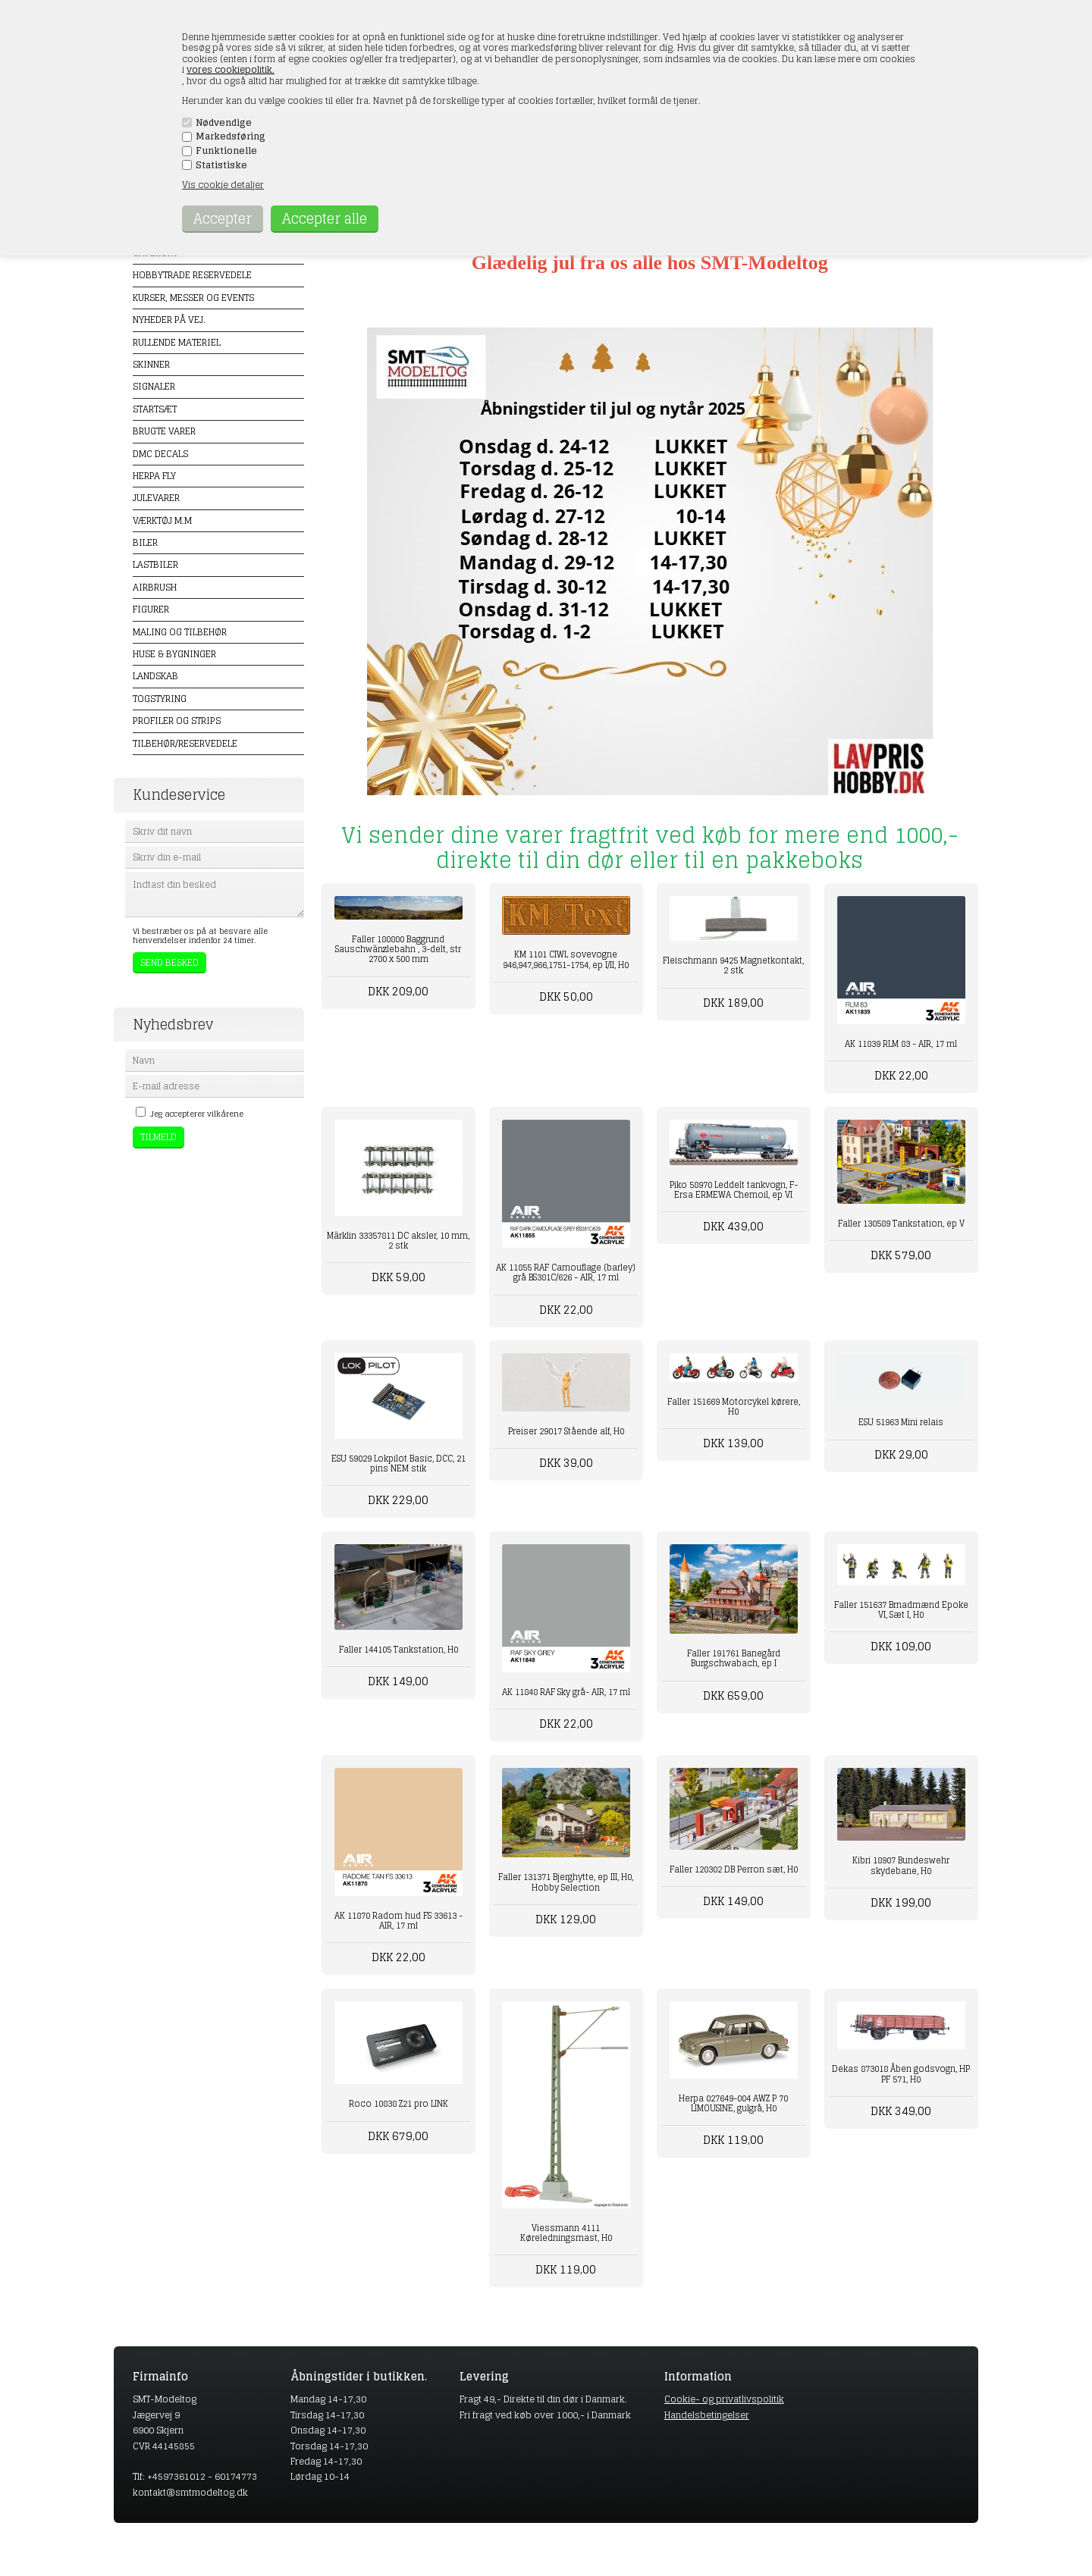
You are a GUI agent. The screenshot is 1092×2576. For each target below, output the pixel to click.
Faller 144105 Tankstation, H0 (398, 1649)
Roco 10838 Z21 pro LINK (398, 2103)
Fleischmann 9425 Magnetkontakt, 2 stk (733, 965)
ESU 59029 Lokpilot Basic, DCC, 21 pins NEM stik (398, 1463)
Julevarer (156, 498)
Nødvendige (224, 123)
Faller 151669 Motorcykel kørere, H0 (733, 1406)
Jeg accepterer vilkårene (196, 1113)
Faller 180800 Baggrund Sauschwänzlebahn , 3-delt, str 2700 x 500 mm (398, 949)
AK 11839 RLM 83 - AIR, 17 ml (901, 1043)
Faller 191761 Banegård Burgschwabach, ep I (733, 1658)
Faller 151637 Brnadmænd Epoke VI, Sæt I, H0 (901, 1609)
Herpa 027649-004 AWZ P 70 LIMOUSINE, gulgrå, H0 (733, 2103)
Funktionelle (226, 151)
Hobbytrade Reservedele (192, 275)
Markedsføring (230, 136)
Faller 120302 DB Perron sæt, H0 (734, 1869)
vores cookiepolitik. (231, 69)
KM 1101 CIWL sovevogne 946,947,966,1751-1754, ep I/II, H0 (566, 959)
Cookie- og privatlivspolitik (724, 2399)
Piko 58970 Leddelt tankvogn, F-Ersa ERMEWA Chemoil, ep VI (734, 1189)
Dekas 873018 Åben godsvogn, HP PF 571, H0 (901, 2073)
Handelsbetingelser (706, 2415)
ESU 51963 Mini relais (900, 1422)
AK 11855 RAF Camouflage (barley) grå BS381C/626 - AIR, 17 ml (565, 1272)
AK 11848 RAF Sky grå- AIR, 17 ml (566, 1692)
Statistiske (221, 165)
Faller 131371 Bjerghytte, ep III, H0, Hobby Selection (565, 1881)
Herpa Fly (154, 476)
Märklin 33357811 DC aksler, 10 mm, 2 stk (398, 1240)
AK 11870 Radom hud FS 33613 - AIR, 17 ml (398, 1920)
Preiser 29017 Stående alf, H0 (566, 1431)
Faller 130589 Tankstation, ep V (901, 1223)
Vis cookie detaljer (223, 185)
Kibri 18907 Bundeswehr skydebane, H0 (900, 1865)
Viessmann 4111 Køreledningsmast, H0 (566, 2232)
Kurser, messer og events (193, 298)
